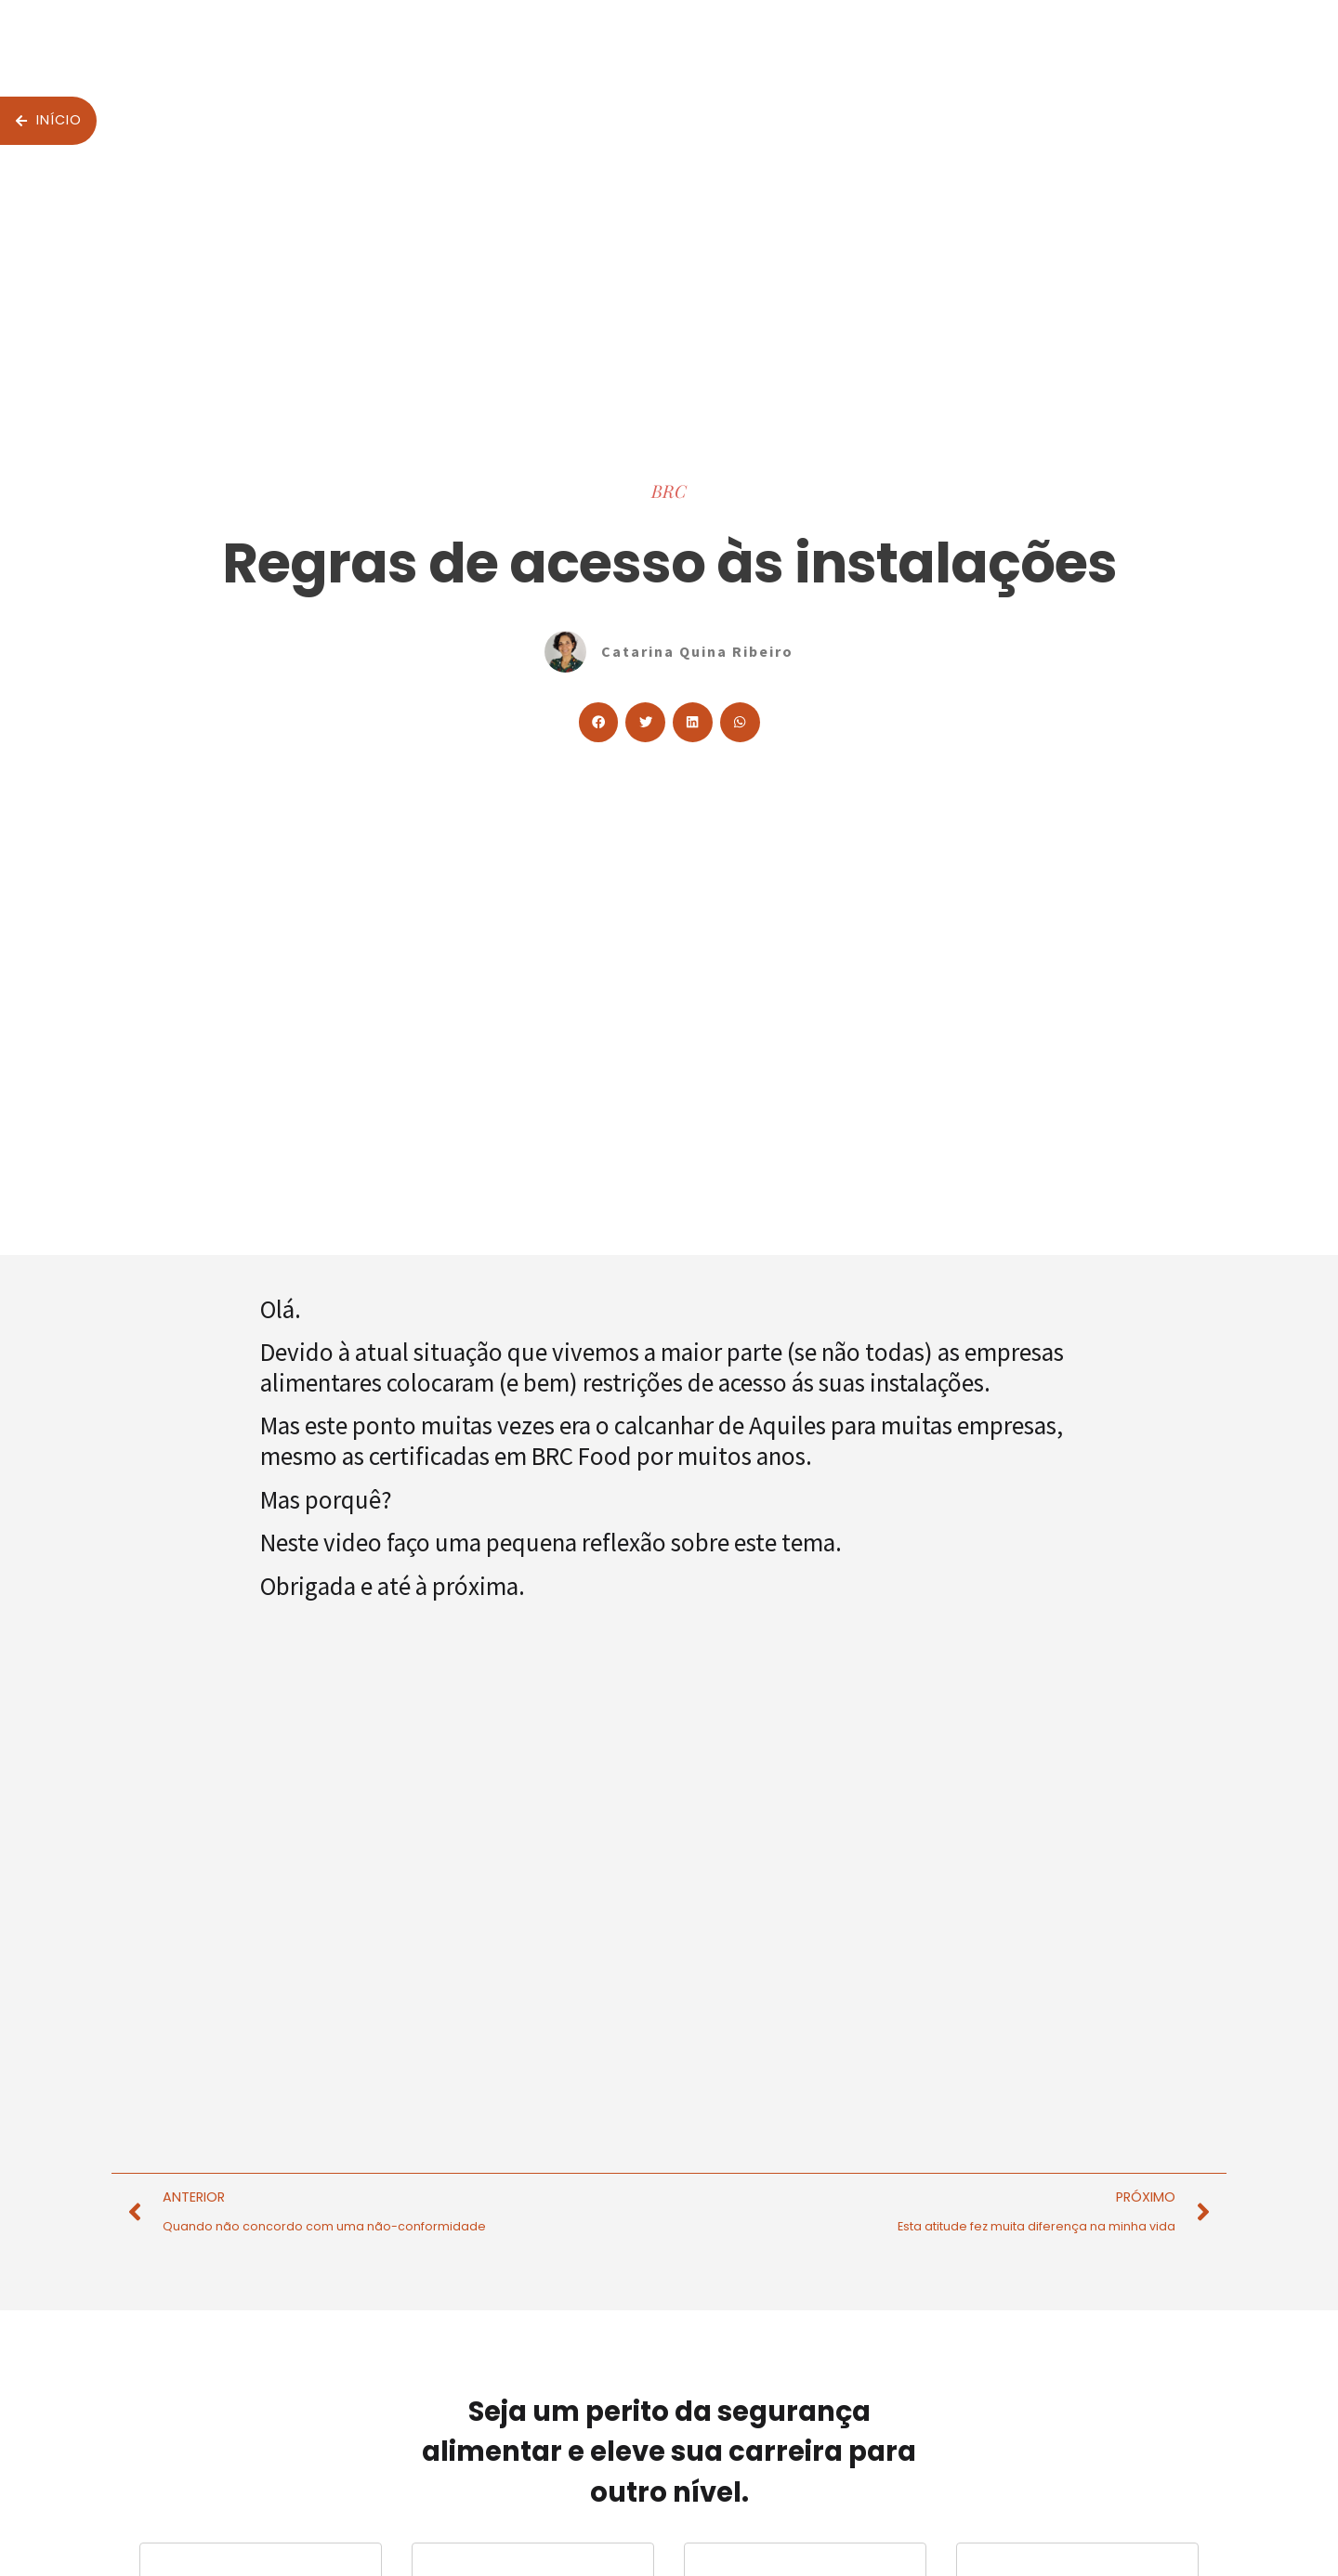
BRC (669, 490)
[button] (599, 722)
